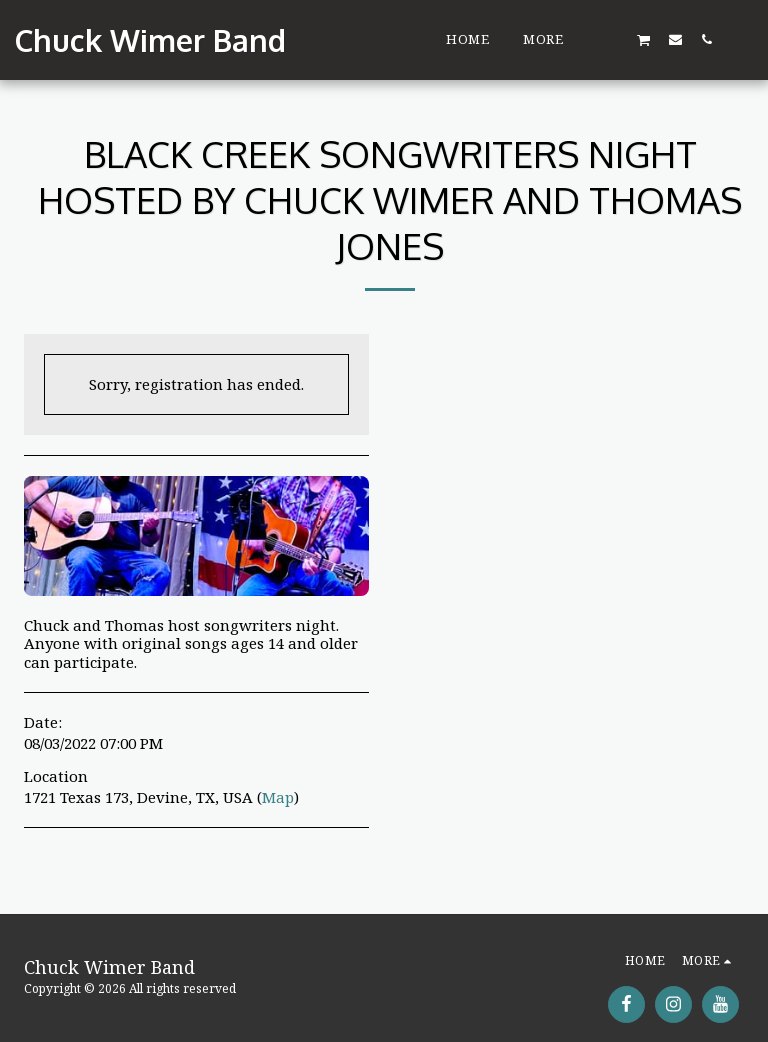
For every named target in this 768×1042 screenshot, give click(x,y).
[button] (612, 39)
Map (278, 797)
